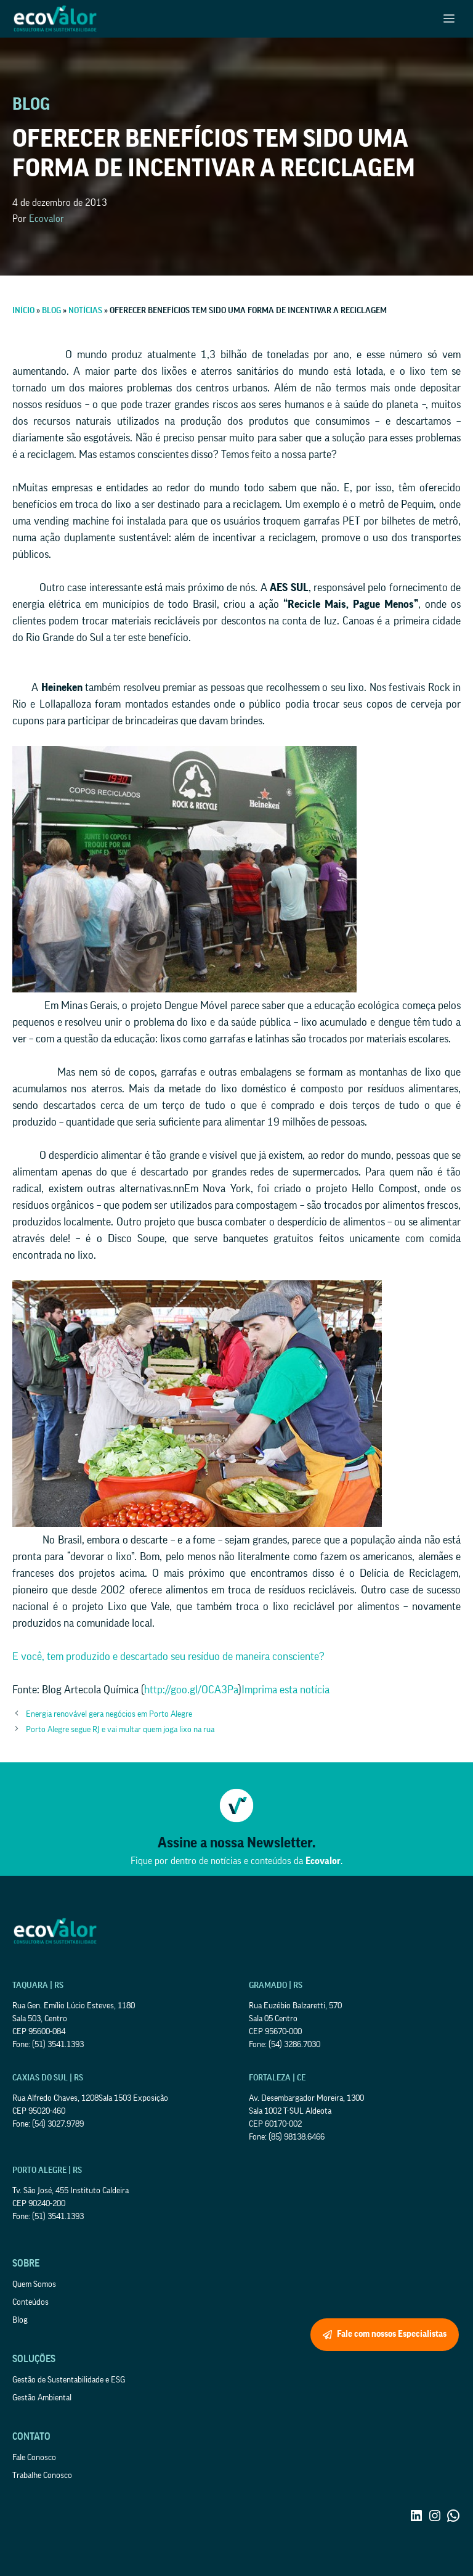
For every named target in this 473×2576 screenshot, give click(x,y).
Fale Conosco (34, 2457)
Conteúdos (30, 2302)
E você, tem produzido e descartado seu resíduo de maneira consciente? (168, 1656)
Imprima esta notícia (285, 1689)
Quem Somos (34, 2284)
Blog (20, 2320)
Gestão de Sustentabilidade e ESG (68, 2380)
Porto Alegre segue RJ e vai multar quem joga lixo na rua (120, 1729)
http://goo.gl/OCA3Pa (191, 1689)
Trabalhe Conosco (42, 2475)
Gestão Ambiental (41, 2398)
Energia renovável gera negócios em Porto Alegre (109, 1714)
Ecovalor (46, 219)
